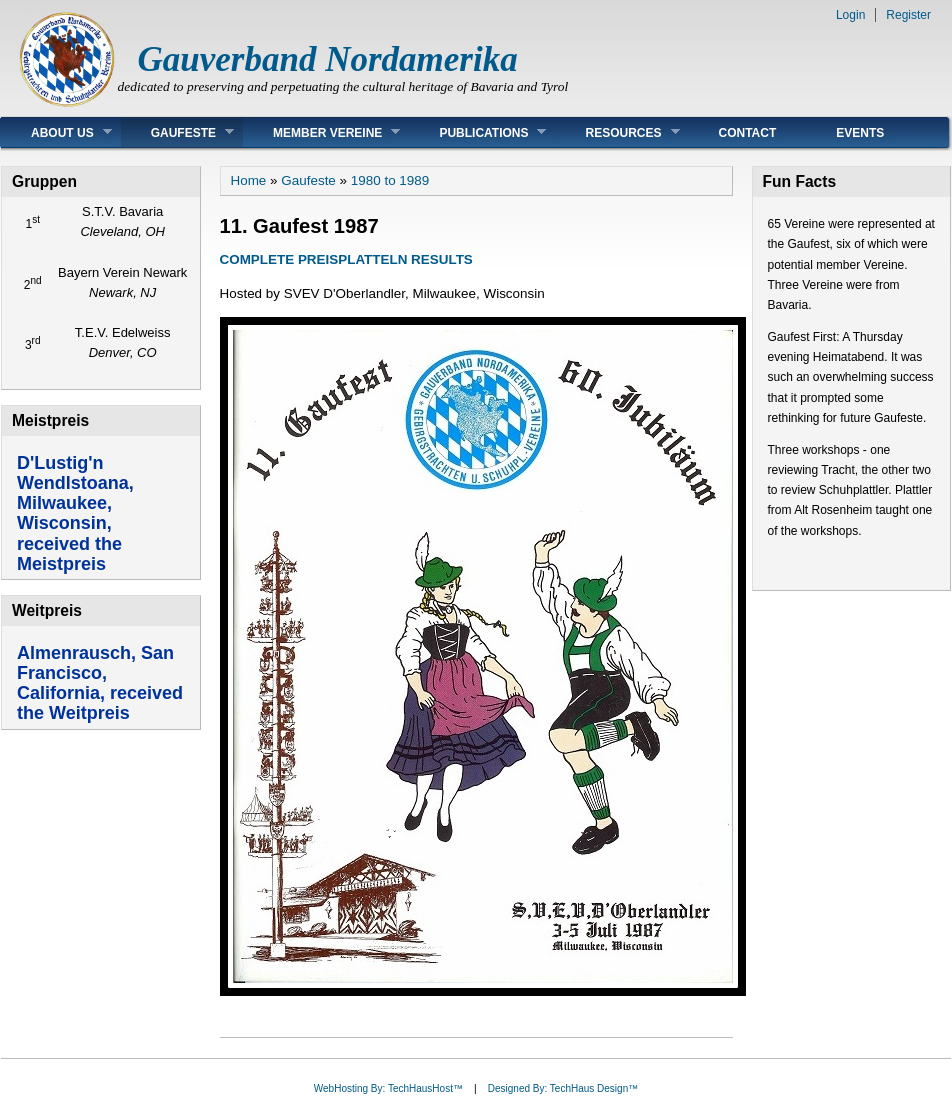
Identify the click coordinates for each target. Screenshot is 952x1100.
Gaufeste (177, 132)
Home (249, 180)
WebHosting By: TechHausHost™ (388, 1088)
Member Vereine (321, 132)
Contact (748, 133)
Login (850, 15)
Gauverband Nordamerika (328, 59)
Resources (617, 132)
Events (860, 133)
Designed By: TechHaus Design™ (563, 1088)
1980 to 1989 (390, 180)
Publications (477, 132)
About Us (56, 132)
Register (908, 15)
